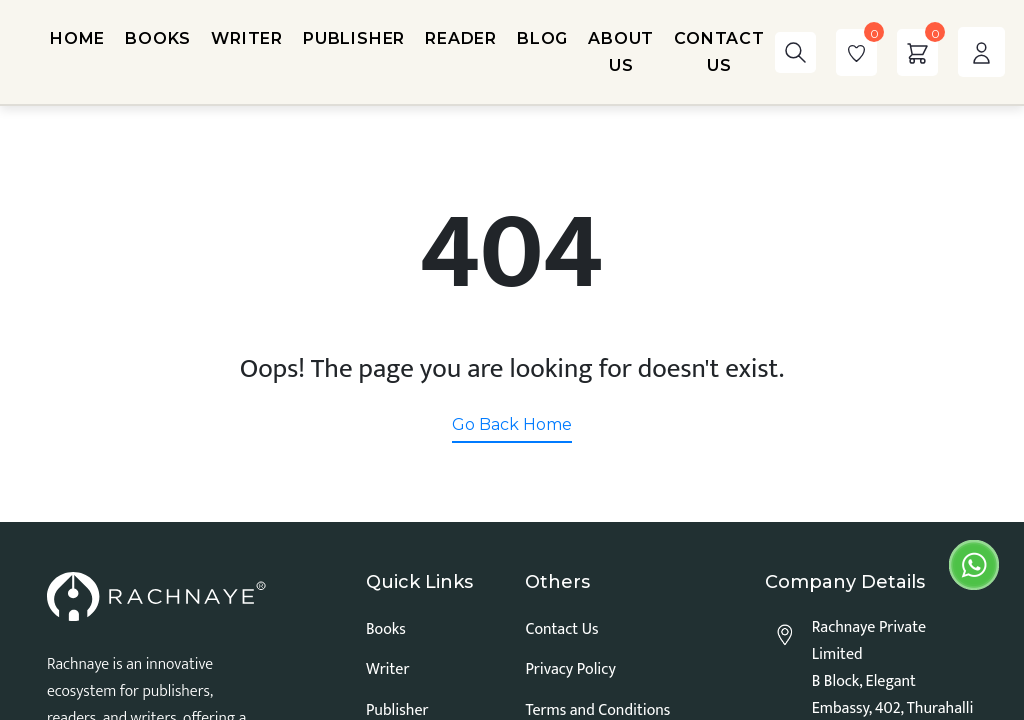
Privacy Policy (570, 669)
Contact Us (561, 629)
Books (386, 629)
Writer (387, 669)
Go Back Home (512, 424)
